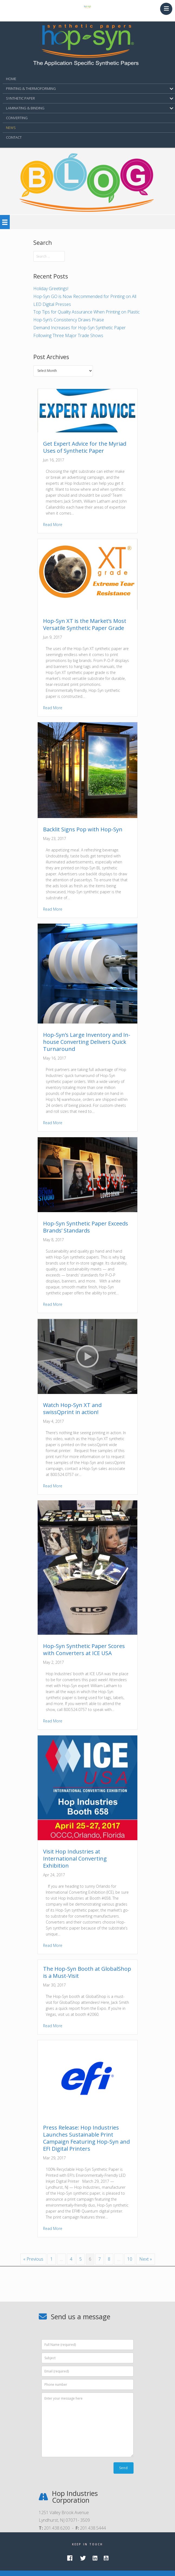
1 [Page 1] (51, 2259)
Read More (52, 524)
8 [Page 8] (109, 2259)
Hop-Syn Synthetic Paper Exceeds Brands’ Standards (85, 1227)
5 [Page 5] (80, 2259)
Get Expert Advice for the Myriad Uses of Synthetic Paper (84, 447)
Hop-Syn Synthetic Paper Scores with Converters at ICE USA (84, 1649)
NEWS (11, 127)
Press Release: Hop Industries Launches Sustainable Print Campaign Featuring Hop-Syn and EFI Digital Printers (86, 2138)
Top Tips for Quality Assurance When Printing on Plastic (86, 312)
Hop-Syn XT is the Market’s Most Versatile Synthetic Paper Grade (84, 624)
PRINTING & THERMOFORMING (31, 88)
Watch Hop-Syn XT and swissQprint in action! (72, 1408)
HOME (11, 78)
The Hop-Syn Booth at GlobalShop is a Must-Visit (87, 1972)
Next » (145, 2259)
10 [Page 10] (129, 2259)
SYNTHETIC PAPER (20, 98)
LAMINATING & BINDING (25, 108)
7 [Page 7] (99, 2259)
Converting (17, 117)
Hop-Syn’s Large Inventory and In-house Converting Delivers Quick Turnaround (86, 1042)
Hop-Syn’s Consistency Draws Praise (68, 320)
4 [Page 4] (71, 2259)
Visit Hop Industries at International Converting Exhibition (75, 1858)
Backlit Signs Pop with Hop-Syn (82, 829)
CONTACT (14, 137)
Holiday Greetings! (50, 288)
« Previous (33, 2259)
